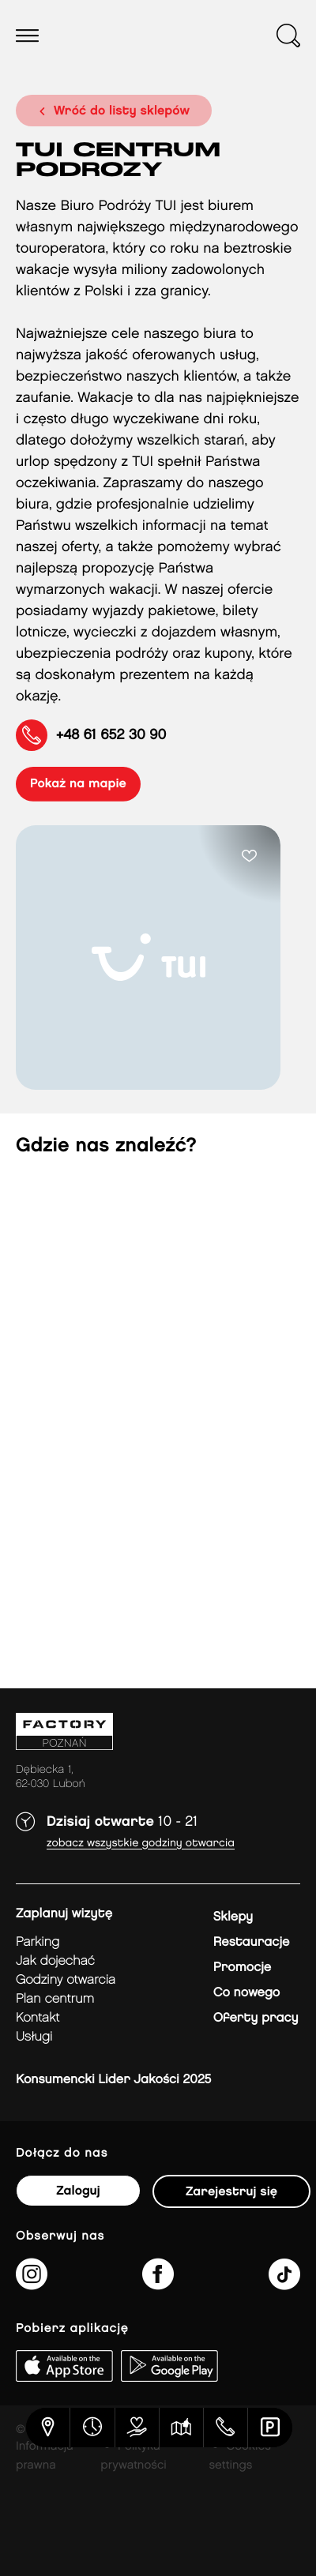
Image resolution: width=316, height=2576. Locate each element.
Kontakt (37, 2018)
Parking (37, 1942)
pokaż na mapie (78, 784)
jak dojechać (55, 1961)
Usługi (34, 2037)
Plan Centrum (55, 1999)
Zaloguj (78, 2191)
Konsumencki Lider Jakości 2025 (113, 2080)
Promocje (242, 1967)
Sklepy (233, 1917)
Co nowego (246, 1993)
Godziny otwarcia (65, 1980)
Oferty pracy (256, 2018)
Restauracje (251, 1942)
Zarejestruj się (231, 2192)
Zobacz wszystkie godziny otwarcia (141, 1843)
